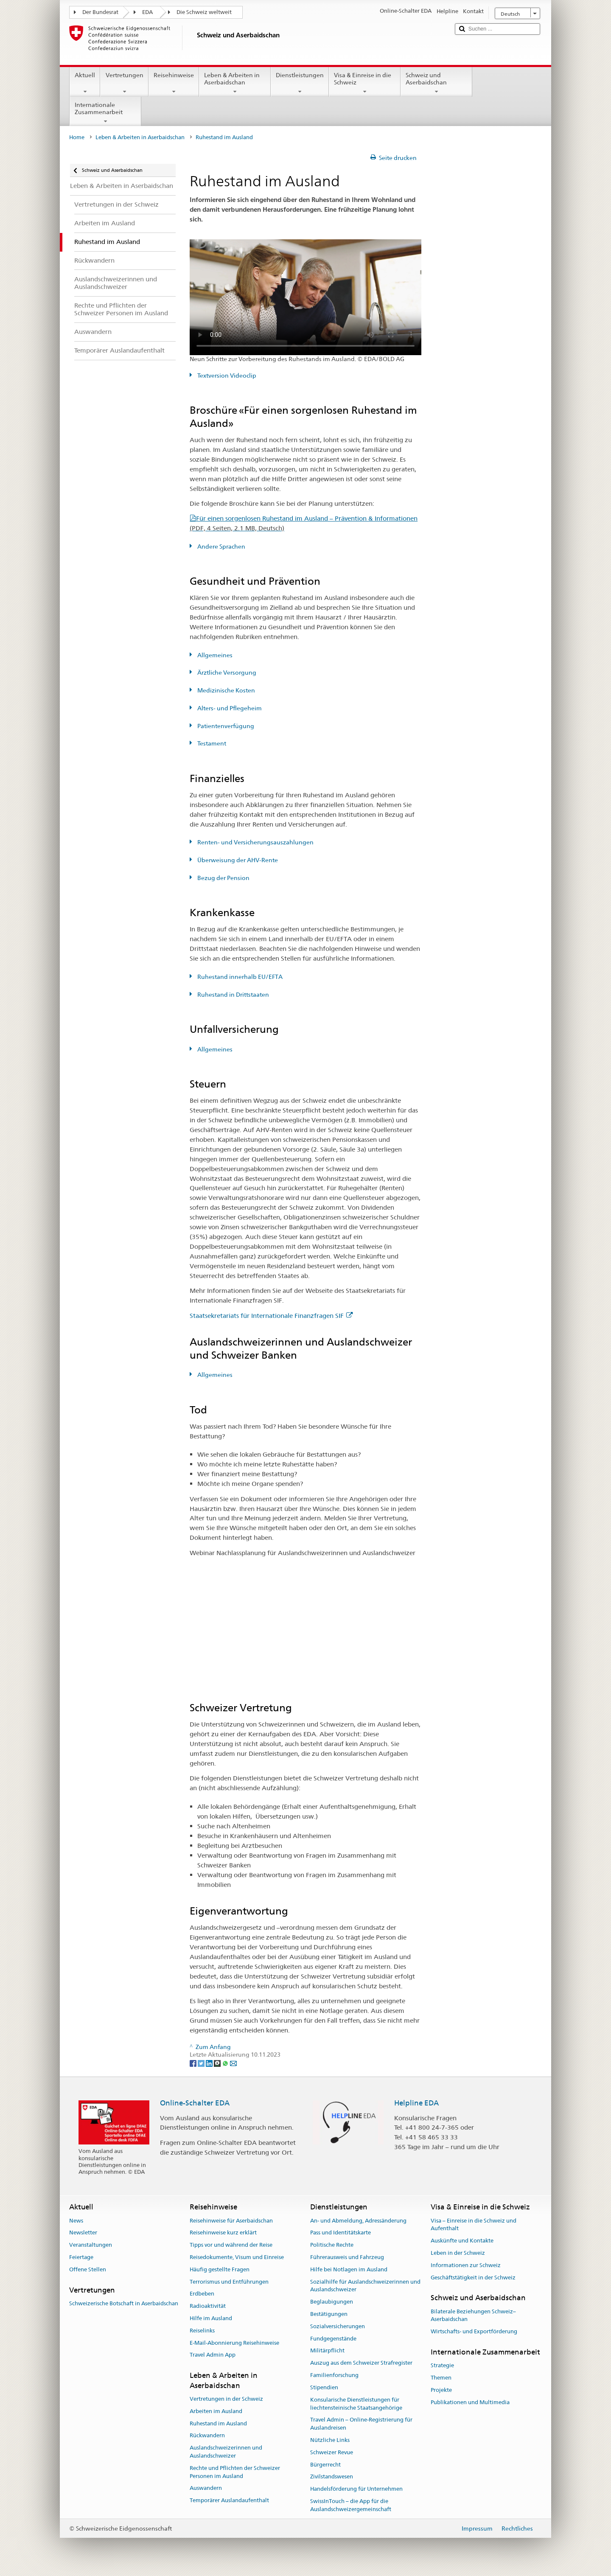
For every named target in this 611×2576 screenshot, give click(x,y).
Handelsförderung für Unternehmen (356, 2489)
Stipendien (324, 2387)
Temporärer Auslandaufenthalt (229, 2500)
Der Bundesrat (100, 12)
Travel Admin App (212, 2355)
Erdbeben (202, 2294)
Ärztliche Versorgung (226, 672)
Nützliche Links (330, 2440)
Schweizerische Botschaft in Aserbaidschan (123, 2303)
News (76, 2220)
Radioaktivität (208, 2306)
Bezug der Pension (222, 878)
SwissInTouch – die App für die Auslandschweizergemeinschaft (350, 2505)
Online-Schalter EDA (195, 2103)
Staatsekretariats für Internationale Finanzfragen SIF (271, 1316)
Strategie (442, 2366)
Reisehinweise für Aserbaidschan (231, 2220)
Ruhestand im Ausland (218, 2423)
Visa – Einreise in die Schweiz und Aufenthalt (473, 2224)
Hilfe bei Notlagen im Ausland (348, 2269)
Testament (211, 743)
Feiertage (81, 2257)
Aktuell (85, 83)
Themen (441, 2377)
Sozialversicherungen (337, 2326)
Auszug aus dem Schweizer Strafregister (361, 2363)
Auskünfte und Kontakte (462, 2240)
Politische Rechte (331, 2245)
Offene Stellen (87, 2269)
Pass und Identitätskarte (340, 2233)
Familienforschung (334, 2375)
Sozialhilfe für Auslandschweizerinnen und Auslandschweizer (365, 2286)
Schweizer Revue (331, 2452)
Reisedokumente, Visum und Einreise (237, 2257)
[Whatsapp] (226, 2062)
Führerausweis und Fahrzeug (347, 2257)
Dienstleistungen (299, 83)
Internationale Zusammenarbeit (105, 112)
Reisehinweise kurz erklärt (223, 2233)
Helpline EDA (416, 2103)
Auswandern (206, 2488)
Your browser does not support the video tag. (305, 297)
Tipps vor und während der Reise (231, 2245)
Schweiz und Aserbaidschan (436, 83)
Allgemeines (214, 655)
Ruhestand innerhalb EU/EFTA (239, 976)
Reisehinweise (174, 83)
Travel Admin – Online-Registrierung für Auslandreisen (361, 2424)
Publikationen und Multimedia (470, 2402)
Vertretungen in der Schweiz (226, 2399)
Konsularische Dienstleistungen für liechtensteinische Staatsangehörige (356, 2404)
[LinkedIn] (210, 2062)
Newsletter (83, 2233)
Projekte (441, 2390)
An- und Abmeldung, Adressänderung (358, 2220)
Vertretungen (124, 83)
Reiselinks (202, 2330)
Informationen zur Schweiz (466, 2265)
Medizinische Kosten (225, 690)
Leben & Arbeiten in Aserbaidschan (234, 83)
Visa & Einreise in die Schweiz (364, 83)
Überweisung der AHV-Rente (237, 860)
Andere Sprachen (220, 546)
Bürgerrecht (325, 2464)
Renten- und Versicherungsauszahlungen (255, 842)
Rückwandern (207, 2436)
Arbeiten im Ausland (216, 2411)
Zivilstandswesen (331, 2477)
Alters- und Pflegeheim (229, 708)
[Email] (233, 2062)
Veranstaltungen (90, 2245)
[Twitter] (202, 2062)
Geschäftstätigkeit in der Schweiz (473, 2277)
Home (76, 137)
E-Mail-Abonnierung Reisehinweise (234, 2343)
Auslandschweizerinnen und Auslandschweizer (226, 2451)
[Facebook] (194, 2062)
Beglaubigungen (331, 2301)
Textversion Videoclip (226, 375)
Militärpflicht (327, 2351)
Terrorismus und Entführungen (229, 2282)
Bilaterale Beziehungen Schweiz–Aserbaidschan (473, 2315)
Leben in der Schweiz (458, 2253)
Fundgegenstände (333, 2338)
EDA (147, 12)
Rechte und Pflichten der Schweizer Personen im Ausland (235, 2472)
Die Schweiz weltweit (204, 12)
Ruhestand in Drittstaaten (232, 994)
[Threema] (218, 2062)
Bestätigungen (329, 2314)
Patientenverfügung (225, 726)
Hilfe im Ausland (211, 2318)
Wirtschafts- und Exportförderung (474, 2332)
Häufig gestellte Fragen (219, 2269)
